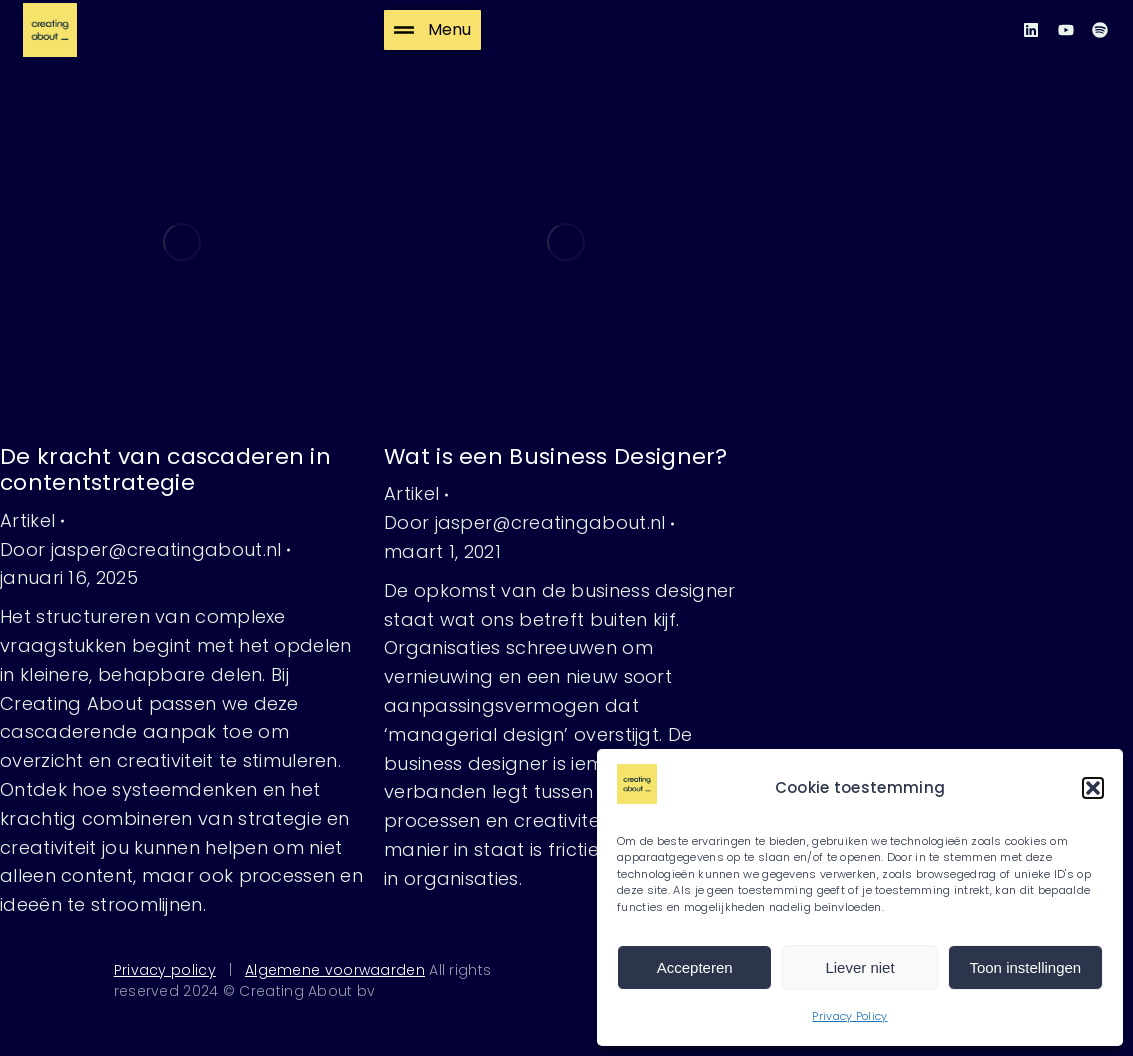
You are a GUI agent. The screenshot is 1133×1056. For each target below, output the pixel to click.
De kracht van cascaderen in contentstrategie (165, 469)
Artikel (27, 520)
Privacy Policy (849, 1016)
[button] (1093, 788)
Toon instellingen (1025, 967)
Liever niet (859, 967)
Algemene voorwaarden (335, 970)
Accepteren (695, 967)
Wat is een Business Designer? (556, 456)
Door (140, 549)
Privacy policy (165, 970)
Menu (432, 29)
